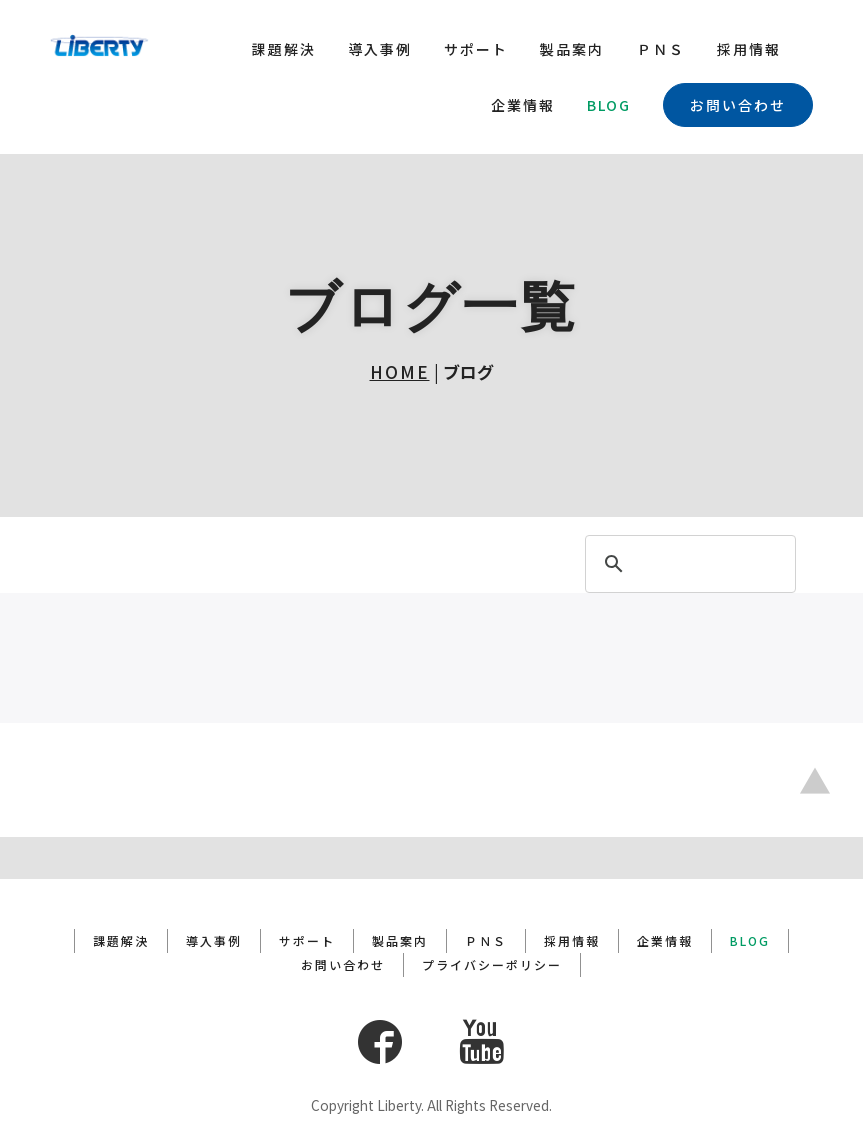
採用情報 (749, 49)
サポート (476, 49)
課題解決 (284, 49)
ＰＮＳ (661, 49)
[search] (687, 565)
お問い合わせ (738, 105)
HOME (400, 371)
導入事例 (380, 49)
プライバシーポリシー (492, 923)
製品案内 (572, 49)
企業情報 (523, 105)
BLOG (609, 105)
